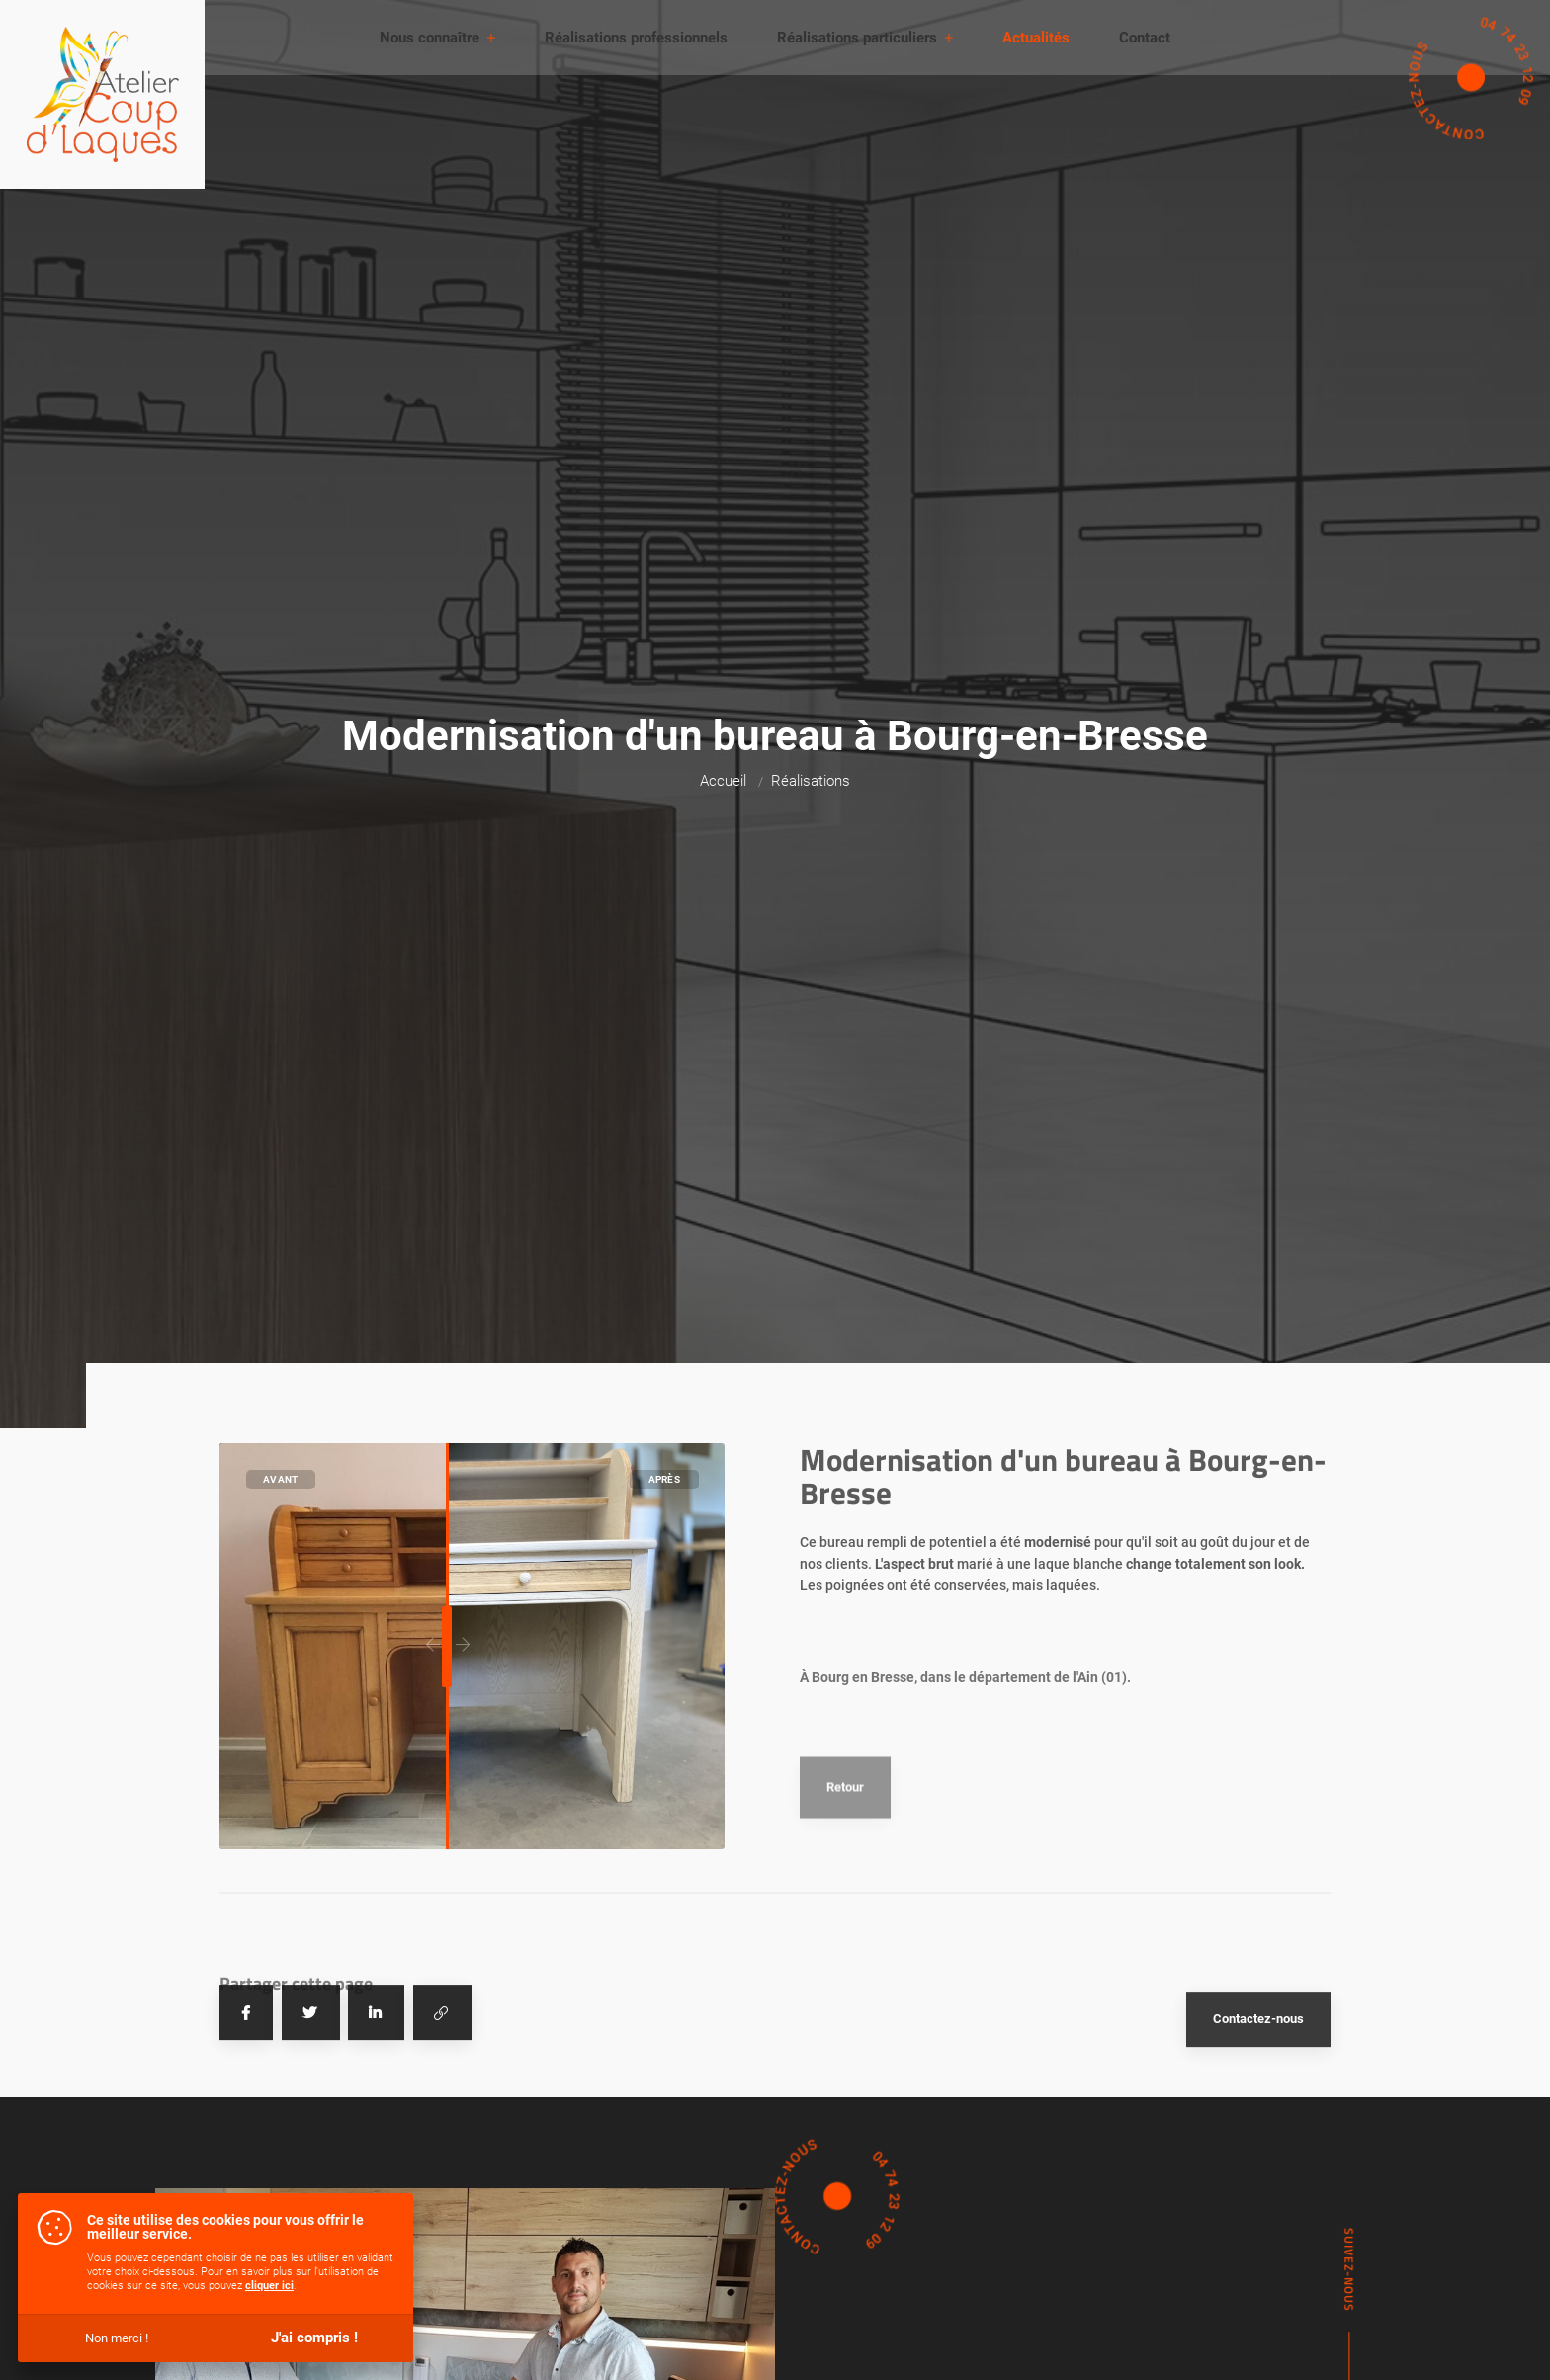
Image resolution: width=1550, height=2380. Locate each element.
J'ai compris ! (314, 2337)
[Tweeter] (311, 2089)
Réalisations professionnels (636, 38)
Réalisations (810, 781)
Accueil (723, 781)
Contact (1144, 38)
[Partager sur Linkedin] (376, 2089)
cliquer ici (269, 2285)
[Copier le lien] (442, 2089)
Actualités (1036, 38)
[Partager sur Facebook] (246, 2089)
